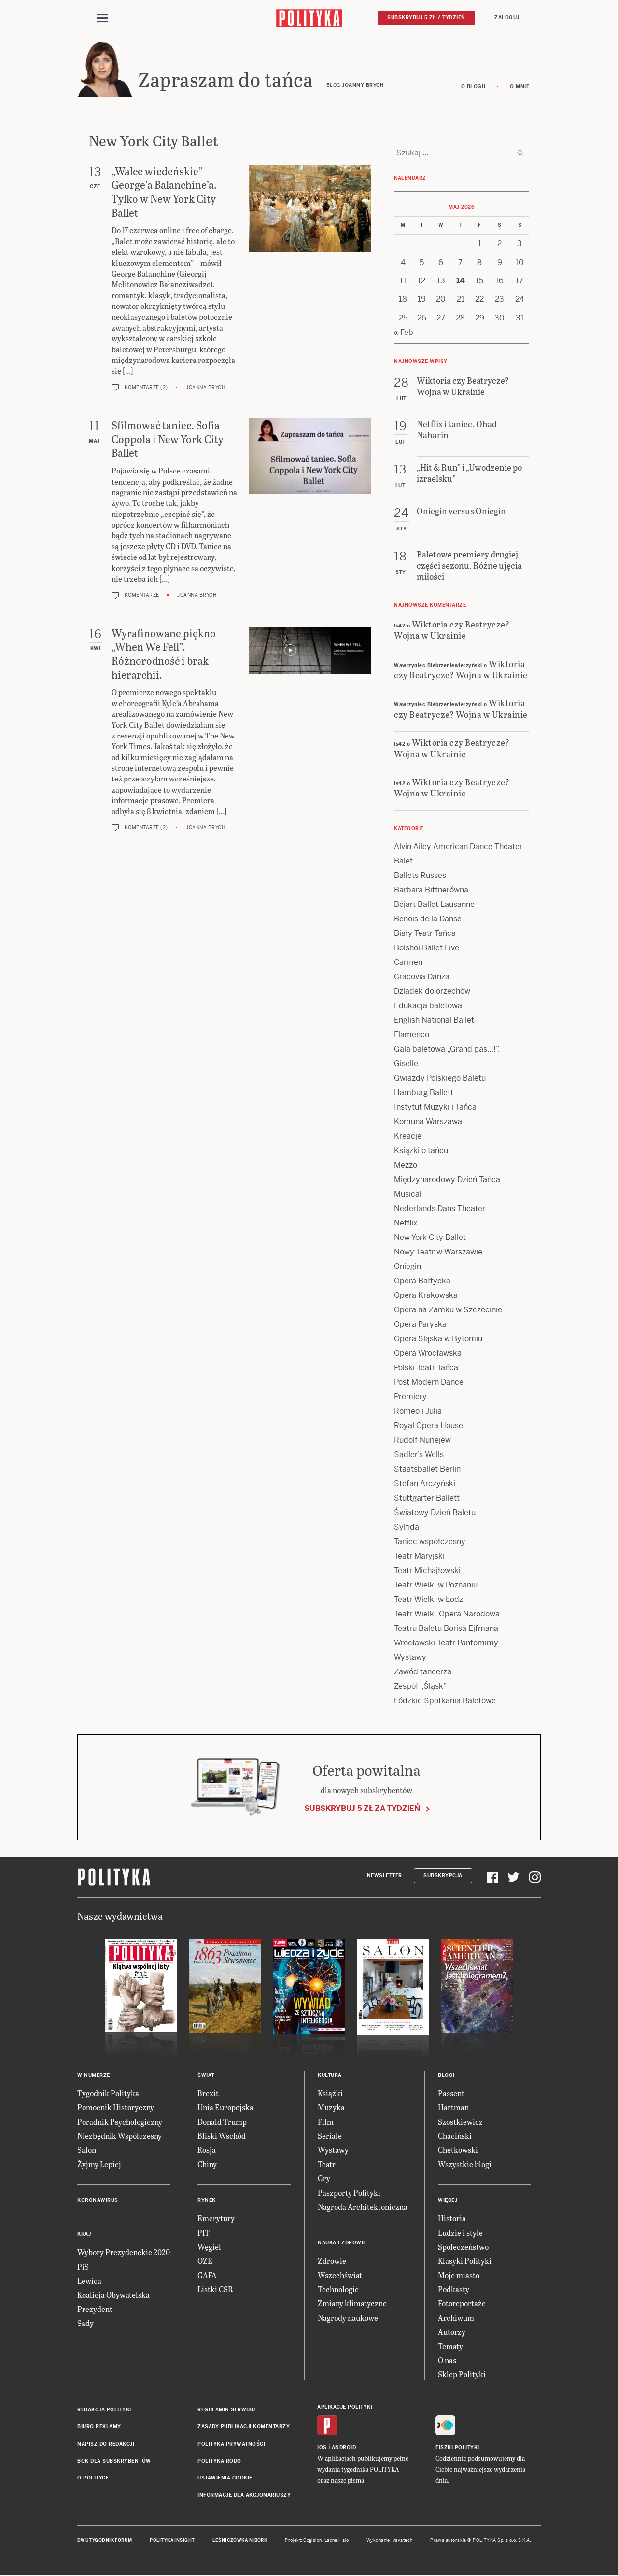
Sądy (85, 2324)
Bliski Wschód (221, 2137)
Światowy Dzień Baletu (435, 1514)
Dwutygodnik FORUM (104, 2542)
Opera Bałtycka (422, 1282)
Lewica (89, 2281)
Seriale (330, 2137)
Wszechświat (340, 2276)
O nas (447, 2361)
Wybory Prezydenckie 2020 (123, 2253)
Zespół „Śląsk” (420, 1688)
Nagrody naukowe (348, 2319)
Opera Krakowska (426, 1297)
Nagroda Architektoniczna (362, 2208)
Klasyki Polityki (465, 2262)
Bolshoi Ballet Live (426, 949)
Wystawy (410, 1659)
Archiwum (456, 2319)
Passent (451, 2094)
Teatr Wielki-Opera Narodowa (447, 1615)
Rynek (206, 2202)
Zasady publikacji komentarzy (243, 2428)
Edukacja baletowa (428, 1007)
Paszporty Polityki (349, 2194)
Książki (330, 2094)
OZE (204, 2262)
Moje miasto (458, 2276)
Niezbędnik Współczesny (119, 2137)
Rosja (206, 2151)
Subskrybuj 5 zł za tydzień (362, 1810)
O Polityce (93, 2480)
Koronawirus (97, 2202)
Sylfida (406, 1528)
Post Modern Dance (429, 1384)
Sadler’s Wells (419, 1456)
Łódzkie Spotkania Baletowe (445, 1702)
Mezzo (405, 1166)
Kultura (330, 2077)
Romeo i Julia (418, 1412)
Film (326, 2123)
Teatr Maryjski (419, 1557)
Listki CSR (215, 2290)
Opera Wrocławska (428, 1355)
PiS (83, 2267)
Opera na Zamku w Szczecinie (448, 1311)
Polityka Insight (172, 2542)
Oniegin (407, 1268)
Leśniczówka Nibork (239, 2542)
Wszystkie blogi (465, 2165)
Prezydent (94, 2310)
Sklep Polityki (462, 2375)
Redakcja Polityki (104, 2411)
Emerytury (216, 2219)
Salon (86, 2151)
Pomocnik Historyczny (115, 2108)
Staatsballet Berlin (427, 1470)
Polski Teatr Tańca (426, 1369)
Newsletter (384, 1877)
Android (344, 2449)
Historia (452, 2219)
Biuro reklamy (99, 2428)
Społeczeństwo (463, 2248)
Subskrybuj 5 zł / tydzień (426, 17)
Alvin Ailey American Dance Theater (458, 848)
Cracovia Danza (421, 978)
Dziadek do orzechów (432, 993)
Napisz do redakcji (105, 2445)
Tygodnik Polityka (108, 2094)
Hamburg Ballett (423, 1094)
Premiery (410, 1398)
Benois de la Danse (428, 920)
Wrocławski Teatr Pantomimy (446, 1644)
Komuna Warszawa (428, 1123)
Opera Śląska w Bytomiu (438, 1340)
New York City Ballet (430, 1239)
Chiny (207, 2165)
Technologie (338, 2290)
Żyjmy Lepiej (99, 2165)
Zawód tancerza (422, 1673)
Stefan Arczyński (424, 1485)
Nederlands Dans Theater (439, 1210)
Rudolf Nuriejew (422, 1441)
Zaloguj (507, 17)
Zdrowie (332, 2262)
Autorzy (451, 2333)
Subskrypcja (443, 1877)
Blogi (446, 2077)
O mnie (519, 88)
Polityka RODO (219, 2462)
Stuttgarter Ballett (427, 1499)
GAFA (207, 2276)
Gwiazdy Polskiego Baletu (440, 1079)
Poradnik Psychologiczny (119, 2123)
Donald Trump (222, 2123)
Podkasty (453, 2290)
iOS (322, 2449)
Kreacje (407, 1137)
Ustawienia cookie (225, 2480)
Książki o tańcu (421, 1152)
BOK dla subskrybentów (114, 2462)
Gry (324, 2179)
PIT (203, 2234)
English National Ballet (434, 1021)
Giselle (406, 1065)
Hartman (453, 2108)
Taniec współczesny (429, 1543)
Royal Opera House (428, 1427)
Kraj (84, 2235)
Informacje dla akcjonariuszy (244, 2496)
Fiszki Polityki (457, 2449)
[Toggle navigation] (102, 18)
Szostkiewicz (460, 2123)
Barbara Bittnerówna (431, 891)
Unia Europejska (225, 2108)
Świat (205, 2077)
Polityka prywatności (231, 2445)
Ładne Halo (336, 2542)
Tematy (450, 2347)
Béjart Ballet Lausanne (434, 906)
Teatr (327, 2165)
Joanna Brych (205, 389)
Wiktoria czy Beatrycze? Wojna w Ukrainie (451, 630)
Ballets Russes (420, 877)
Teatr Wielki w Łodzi (429, 1601)
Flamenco (411, 1036)
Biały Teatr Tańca (425, 935)
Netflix (405, 1224)
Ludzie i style (460, 2234)
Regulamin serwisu (226, 2411)
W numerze (93, 2077)
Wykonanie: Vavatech (389, 2542)
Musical (407, 1195)
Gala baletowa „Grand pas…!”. (447, 1050)
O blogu (473, 88)
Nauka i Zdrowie (342, 2245)
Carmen (408, 964)
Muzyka (331, 2108)
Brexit (208, 2094)
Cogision (312, 2542)
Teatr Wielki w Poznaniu (436, 1586)
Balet (403, 862)
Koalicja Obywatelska (113, 2296)
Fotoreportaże (462, 2305)
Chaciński (455, 2137)
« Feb (403, 334)
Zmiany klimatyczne (352, 2305)
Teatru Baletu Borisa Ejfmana (446, 1630)
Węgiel (209, 2248)
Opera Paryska (420, 1326)
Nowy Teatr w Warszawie (438, 1253)
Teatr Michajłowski (427, 1572)
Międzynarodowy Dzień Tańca (447, 1181)
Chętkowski (458, 2151)
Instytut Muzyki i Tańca (435, 1108)
